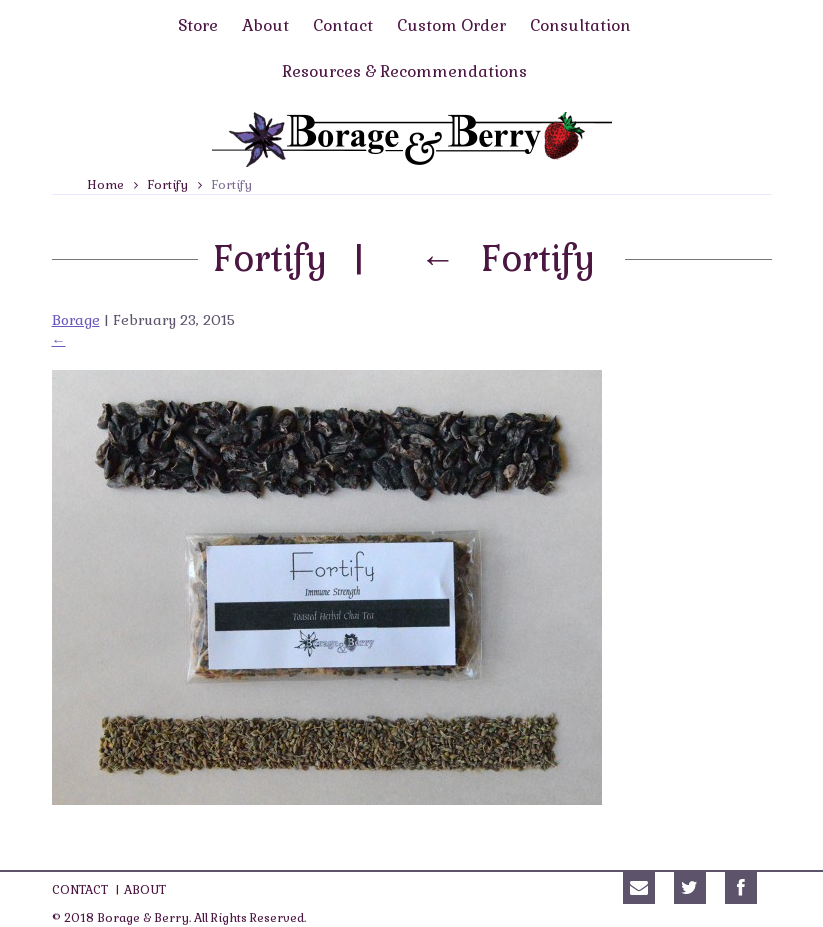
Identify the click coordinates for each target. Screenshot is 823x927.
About (265, 25)
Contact (343, 25)
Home (105, 185)
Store (198, 25)
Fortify (168, 185)
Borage (76, 320)
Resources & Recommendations (404, 71)
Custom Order (451, 25)
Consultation (580, 25)
